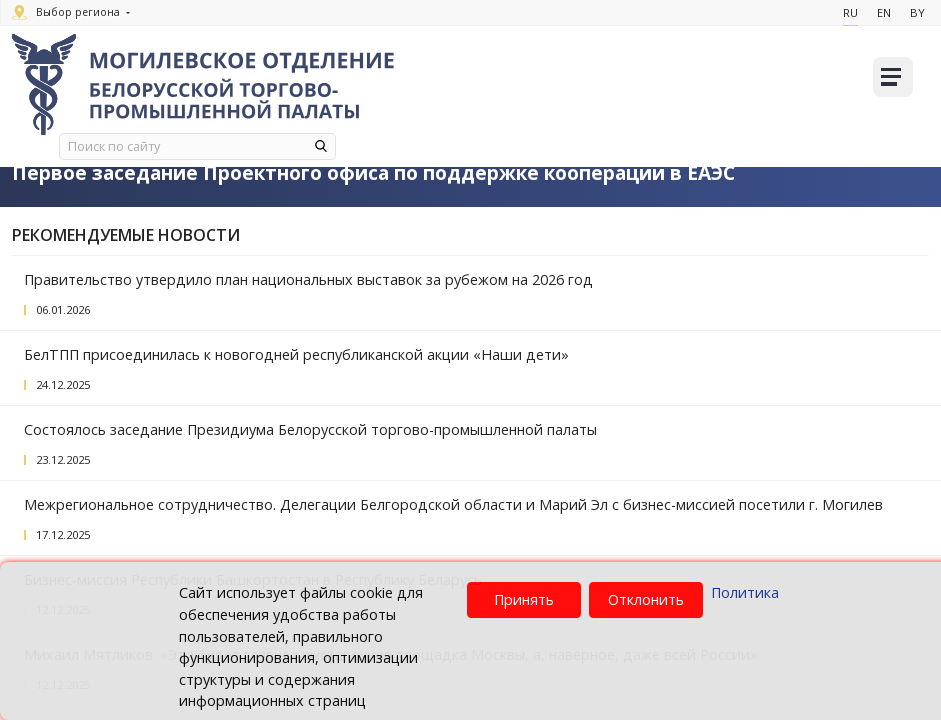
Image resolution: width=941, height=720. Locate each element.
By (917, 12)
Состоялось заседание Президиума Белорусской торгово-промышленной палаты (310, 429)
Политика (745, 592)
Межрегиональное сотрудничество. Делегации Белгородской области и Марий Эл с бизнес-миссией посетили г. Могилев (453, 504)
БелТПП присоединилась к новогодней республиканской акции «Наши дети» (296, 354)
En (884, 12)
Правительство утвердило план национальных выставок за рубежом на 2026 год (308, 279)
